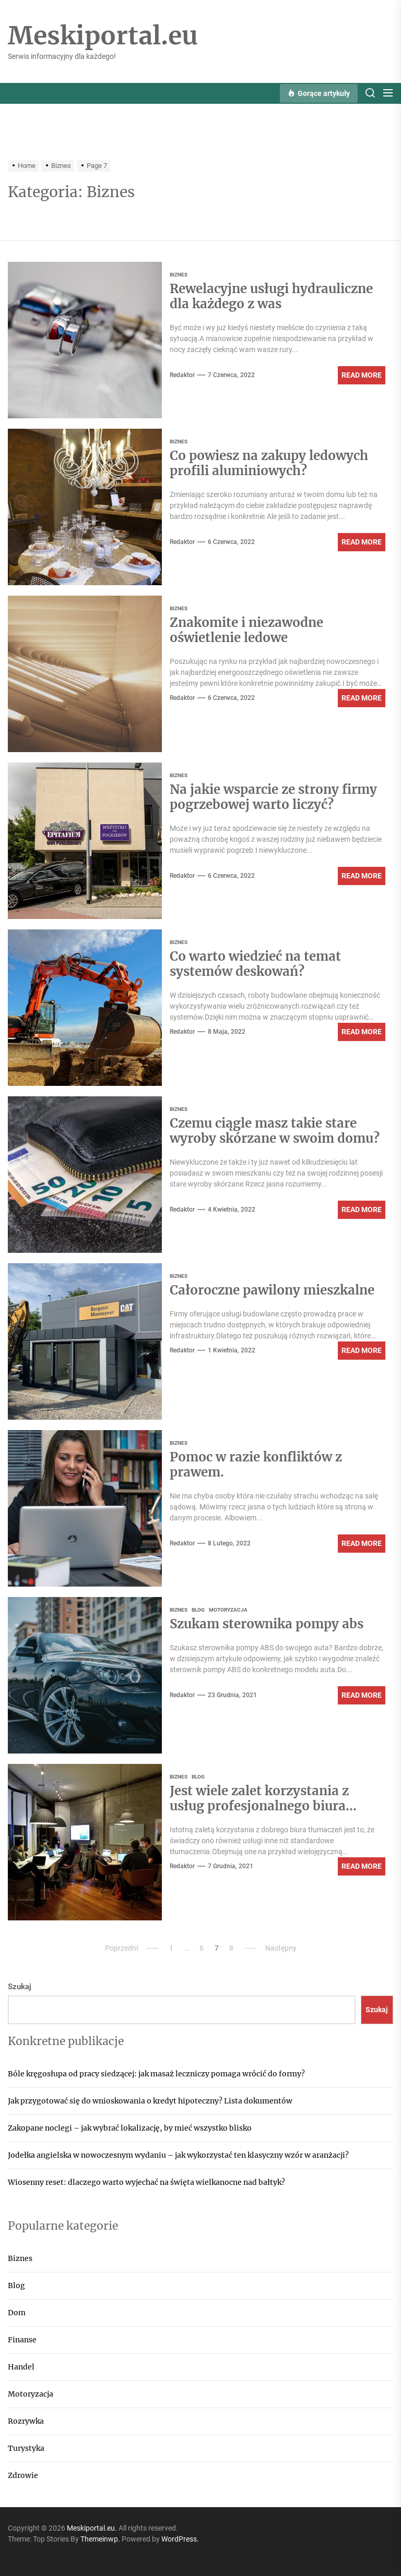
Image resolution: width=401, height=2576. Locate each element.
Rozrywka (26, 2421)
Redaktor (182, 375)
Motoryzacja (30, 2394)
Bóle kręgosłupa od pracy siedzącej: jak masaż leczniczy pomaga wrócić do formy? (156, 2073)
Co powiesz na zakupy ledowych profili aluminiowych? (269, 463)
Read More (361, 375)
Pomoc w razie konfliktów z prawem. (256, 1464)
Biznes (20, 2258)
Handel (21, 2367)
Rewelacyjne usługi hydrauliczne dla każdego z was (271, 296)
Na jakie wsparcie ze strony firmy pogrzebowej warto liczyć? (273, 797)
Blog (16, 2285)
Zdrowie (23, 2475)
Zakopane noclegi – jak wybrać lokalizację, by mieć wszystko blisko (130, 2128)
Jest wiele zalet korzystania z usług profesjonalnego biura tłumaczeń (259, 1806)
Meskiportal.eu (103, 36)
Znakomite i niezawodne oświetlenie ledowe (246, 630)
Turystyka (26, 2448)
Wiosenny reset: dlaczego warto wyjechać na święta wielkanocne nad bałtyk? (146, 2182)
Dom (17, 2312)
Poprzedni (121, 1948)
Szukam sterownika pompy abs (266, 1624)
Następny (281, 1948)
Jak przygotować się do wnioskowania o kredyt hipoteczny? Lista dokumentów (150, 2101)
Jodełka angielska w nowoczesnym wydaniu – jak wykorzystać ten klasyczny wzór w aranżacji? (178, 2155)
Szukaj (19, 1986)
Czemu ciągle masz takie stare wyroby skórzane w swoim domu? (275, 1130)
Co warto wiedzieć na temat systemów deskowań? (255, 963)
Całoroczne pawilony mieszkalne (272, 1290)
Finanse (22, 2339)
